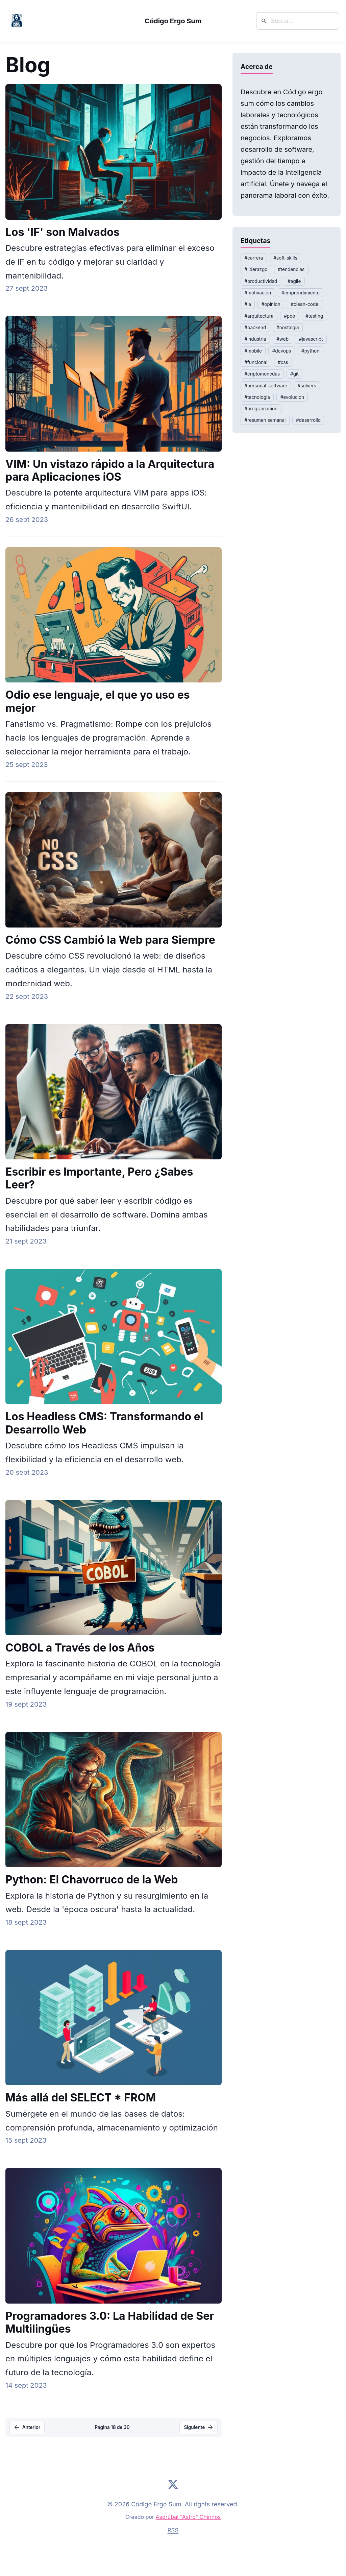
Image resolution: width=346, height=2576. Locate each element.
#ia (247, 304)
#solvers (307, 385)
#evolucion (292, 397)
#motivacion (257, 292)
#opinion (271, 304)
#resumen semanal (265, 420)
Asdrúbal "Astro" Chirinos (188, 2516)
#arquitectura (258, 316)
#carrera (253, 258)
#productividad (260, 281)
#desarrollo (308, 420)
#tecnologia (257, 397)
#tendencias (291, 269)
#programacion (260, 408)
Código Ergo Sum (173, 21)
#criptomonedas (262, 374)
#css (283, 362)
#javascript (311, 339)
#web (282, 339)
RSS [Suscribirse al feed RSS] (173, 2530)
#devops (281, 351)
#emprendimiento (300, 292)
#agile (294, 281)
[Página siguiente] (198, 2427)
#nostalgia (287, 327)
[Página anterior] (27, 2427)
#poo (289, 316)
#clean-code (304, 304)
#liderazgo (255, 269)
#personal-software (265, 385)
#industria (255, 339)
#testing (314, 316)
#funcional (255, 362)
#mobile (253, 351)
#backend (255, 327)
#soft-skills (285, 258)
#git (294, 374)
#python (310, 351)
